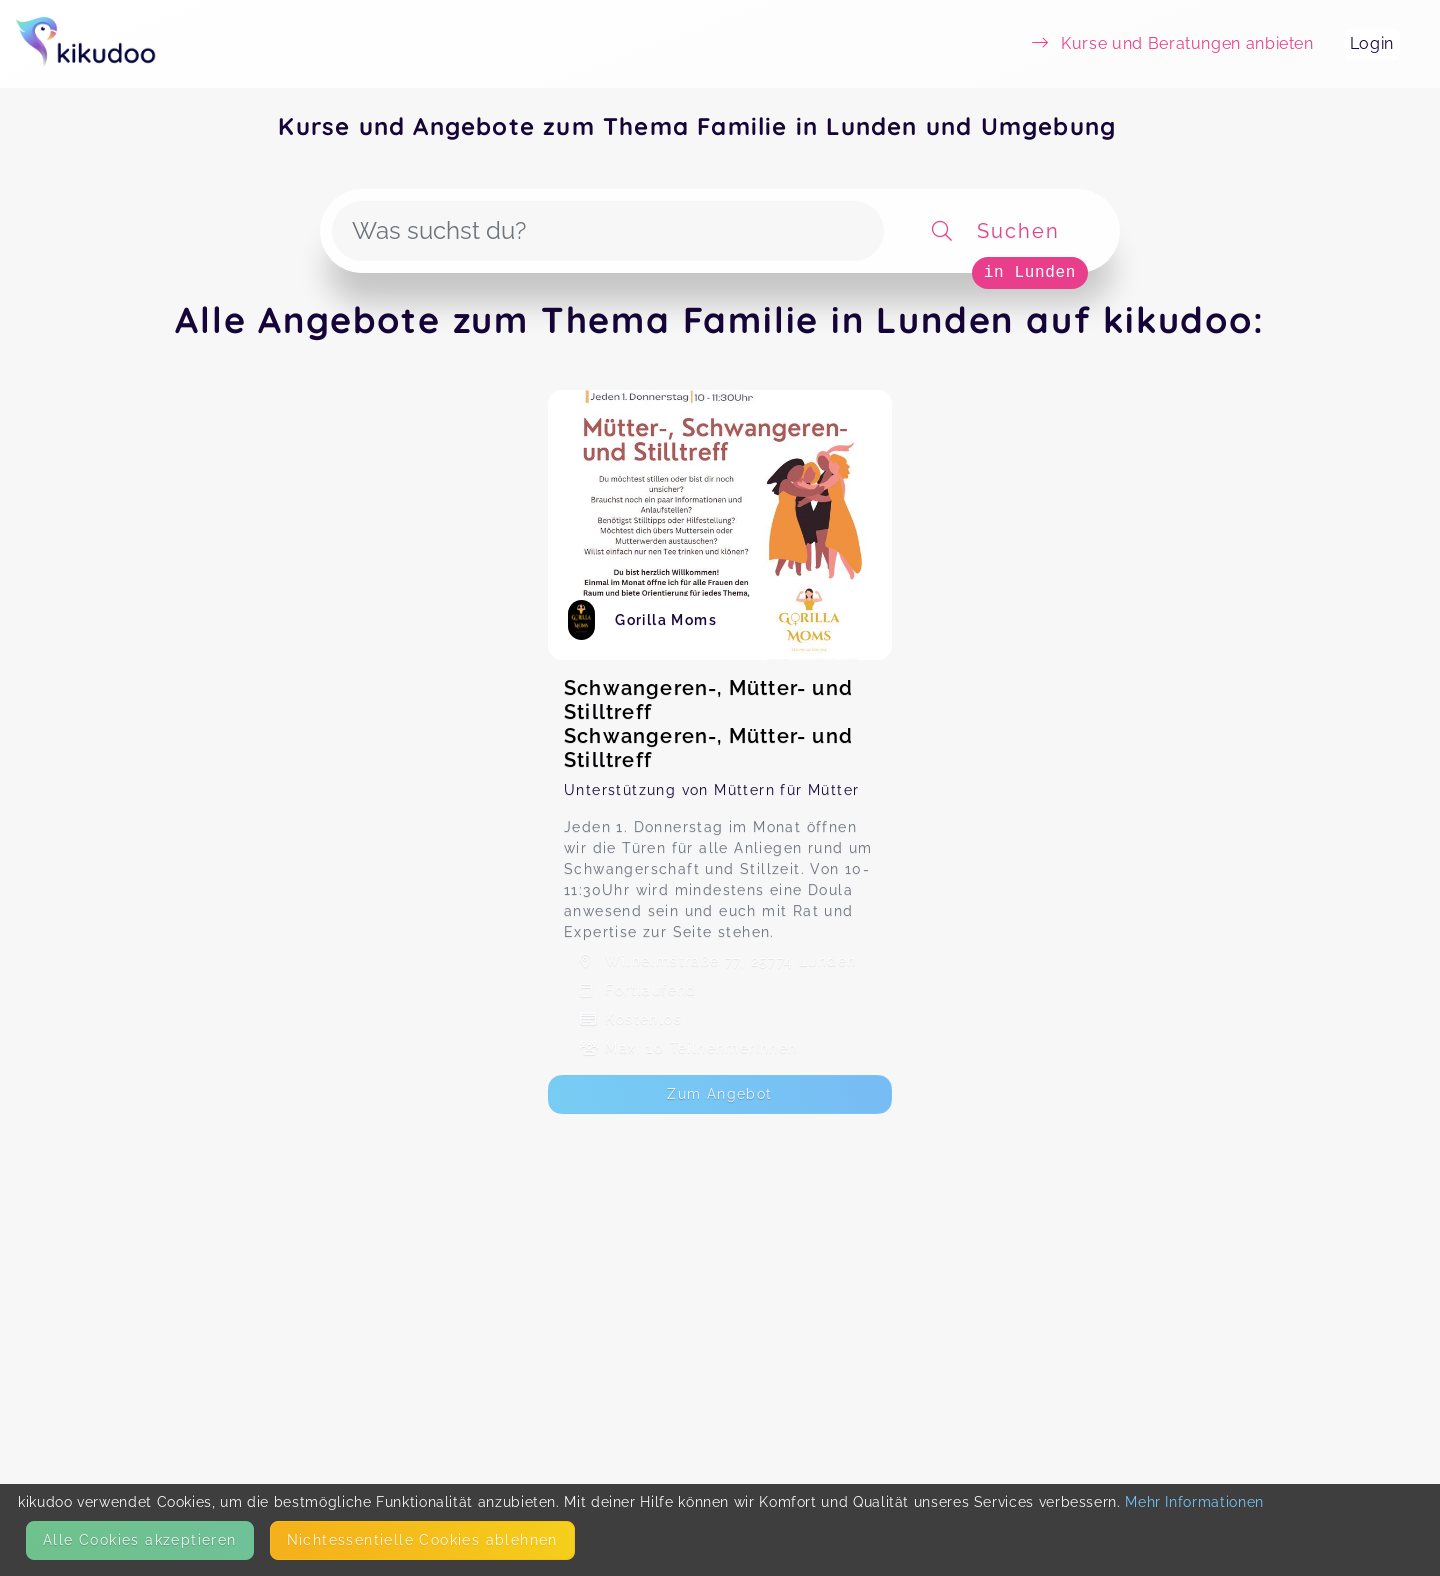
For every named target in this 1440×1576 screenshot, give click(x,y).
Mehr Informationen (1194, 1502)
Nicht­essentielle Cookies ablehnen (422, 1540)
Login (1372, 43)
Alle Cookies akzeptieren (140, 1540)
